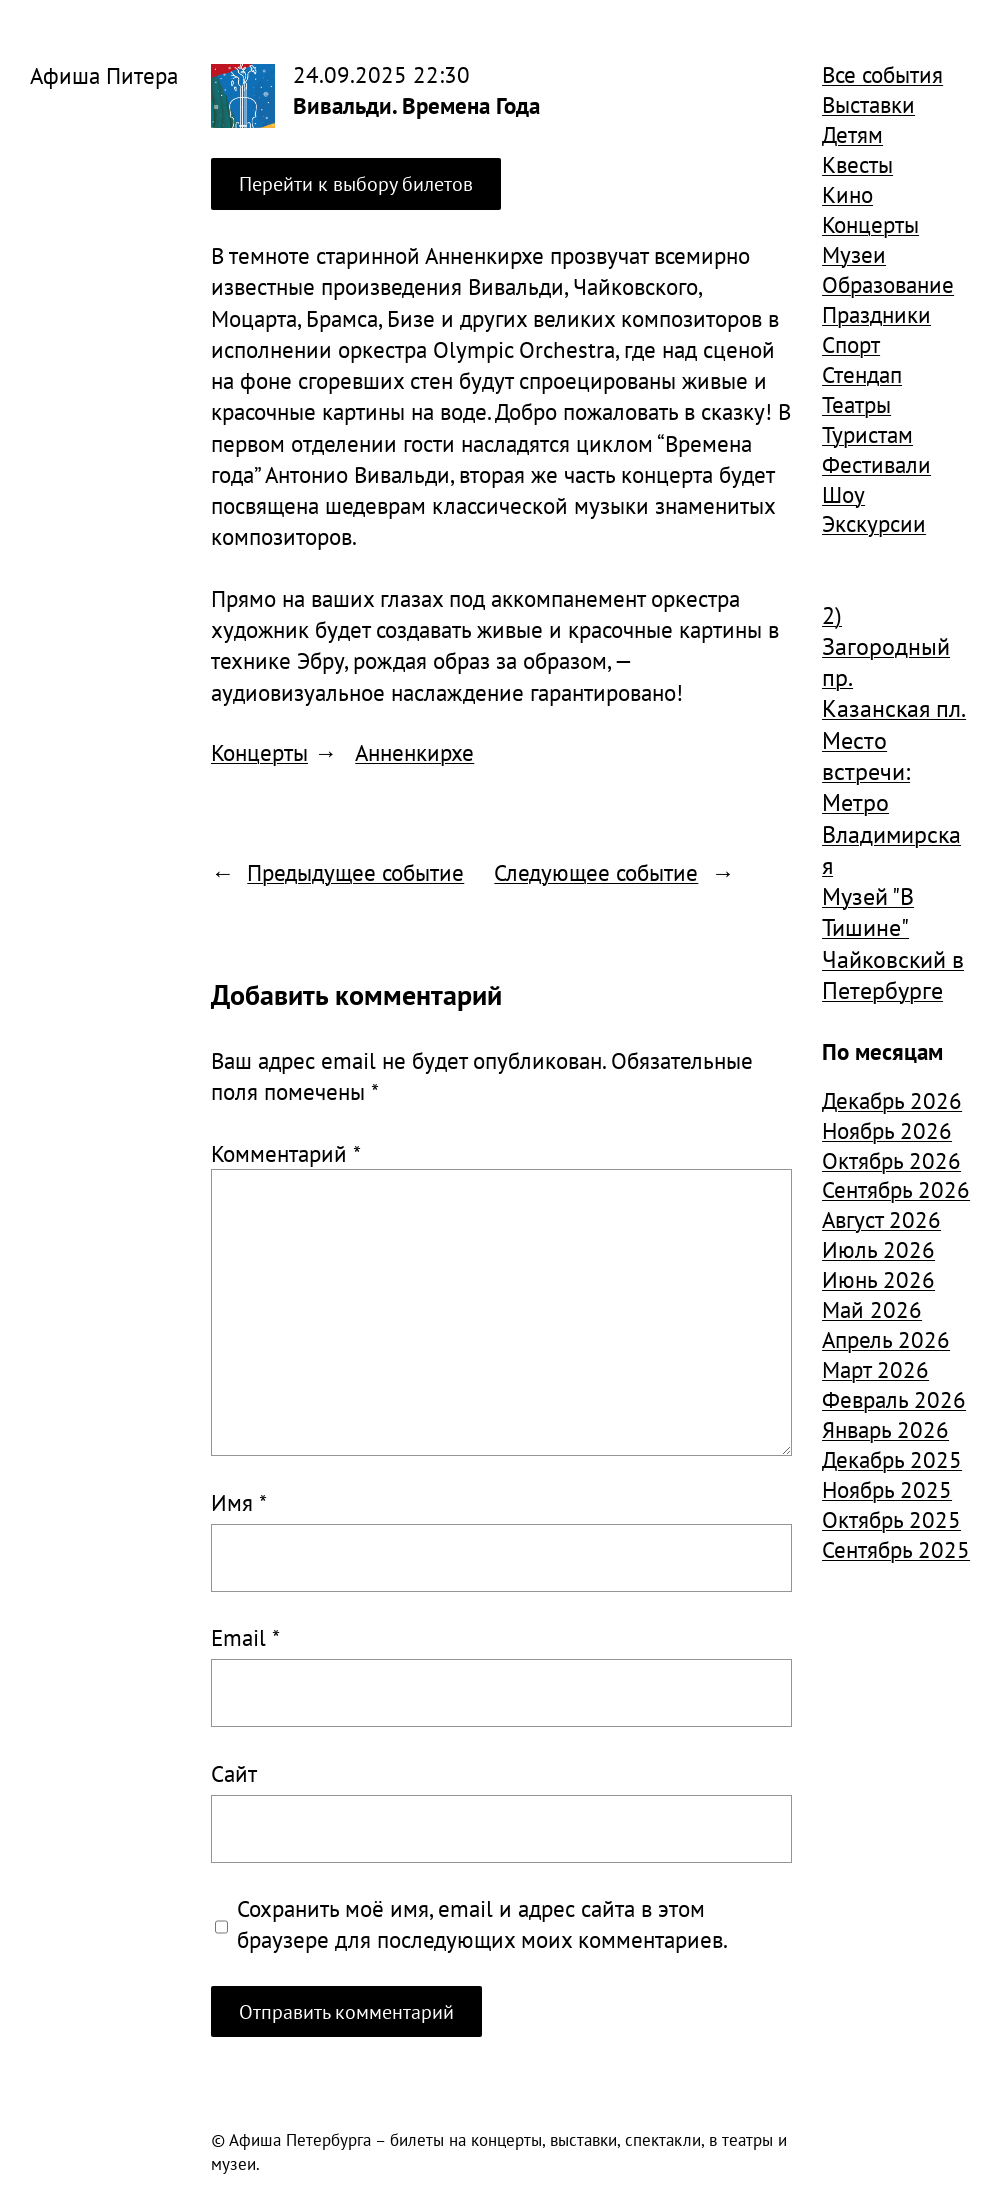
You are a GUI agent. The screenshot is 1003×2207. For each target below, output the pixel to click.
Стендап (862, 374)
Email (245, 1637)
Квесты (857, 164)
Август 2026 (881, 1219)
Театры (856, 404)
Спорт (851, 344)
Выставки (868, 104)
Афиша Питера (104, 75)
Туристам (867, 434)
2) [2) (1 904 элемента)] (832, 615)
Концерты (259, 752)
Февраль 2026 (894, 1399)
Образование (888, 284)
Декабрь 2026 (892, 1100)
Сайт (234, 1773)
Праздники (876, 314)
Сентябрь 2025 (896, 1549)
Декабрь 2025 (892, 1459)
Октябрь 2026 (891, 1160)
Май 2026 (872, 1309)
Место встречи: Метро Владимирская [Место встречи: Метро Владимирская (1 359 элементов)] (891, 803)
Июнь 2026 (878, 1279)
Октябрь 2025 (891, 1519)
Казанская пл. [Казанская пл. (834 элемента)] (894, 708)
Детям (852, 134)
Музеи (854, 254)
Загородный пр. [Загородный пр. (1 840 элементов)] (886, 662)
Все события (882, 74)
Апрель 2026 (886, 1339)
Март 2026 (875, 1369)
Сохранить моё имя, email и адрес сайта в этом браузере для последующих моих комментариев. (482, 1923)
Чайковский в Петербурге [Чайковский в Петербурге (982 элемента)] (893, 975)
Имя (239, 1502)
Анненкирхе (414, 752)
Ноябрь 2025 (887, 1489)
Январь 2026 (885, 1429)
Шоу (843, 494)
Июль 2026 (878, 1249)
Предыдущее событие (355, 872)
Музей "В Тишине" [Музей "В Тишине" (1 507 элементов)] (868, 912)
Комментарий (286, 1153)
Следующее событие (596, 872)
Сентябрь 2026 (896, 1189)
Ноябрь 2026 (887, 1130)
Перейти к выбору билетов (356, 183)
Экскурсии (874, 523)
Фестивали (876, 464)
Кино (847, 194)
